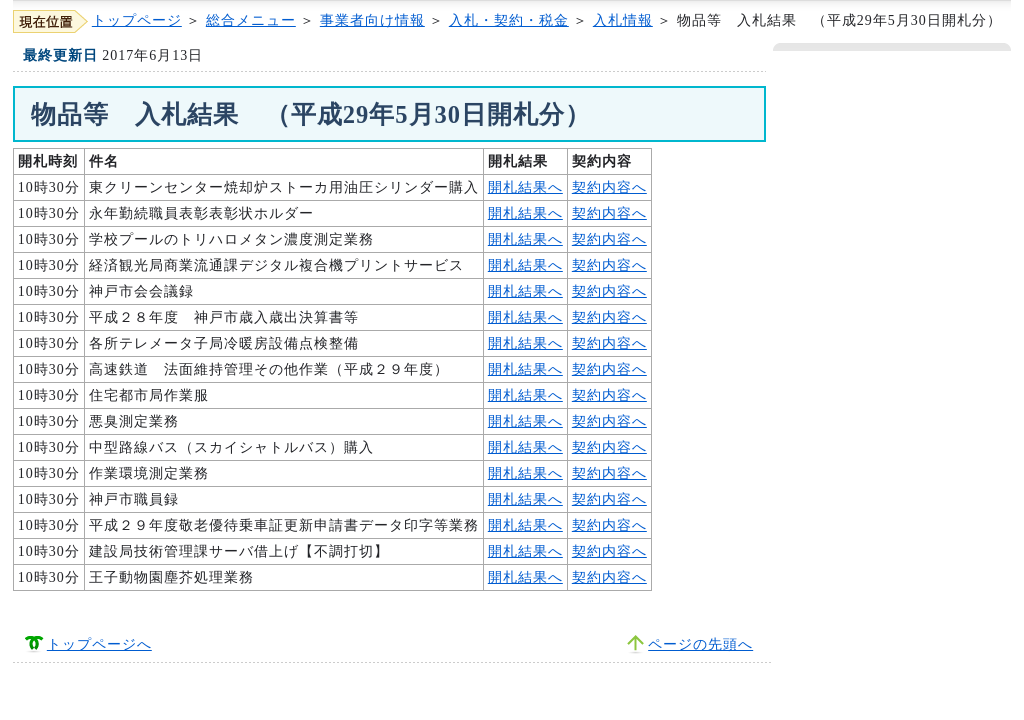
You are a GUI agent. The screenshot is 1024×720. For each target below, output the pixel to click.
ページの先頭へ (700, 644)
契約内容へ (609, 187)
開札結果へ (525, 187)
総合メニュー (251, 20)
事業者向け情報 (372, 20)
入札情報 (623, 20)
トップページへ (99, 644)
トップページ (137, 20)
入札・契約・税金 (509, 20)
